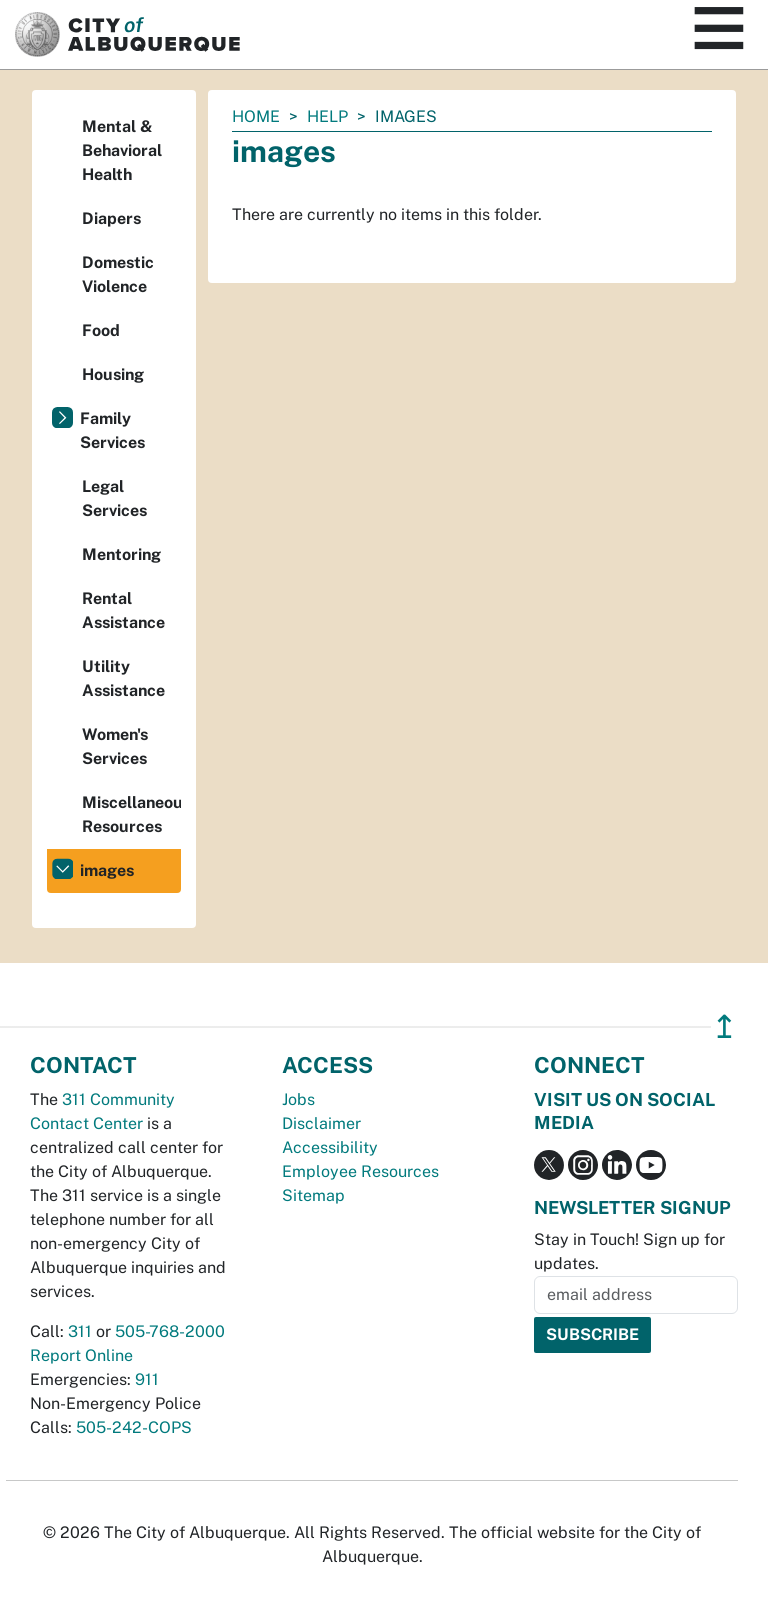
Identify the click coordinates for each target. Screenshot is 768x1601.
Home (256, 116)
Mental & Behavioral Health (122, 150)
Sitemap (313, 1195)
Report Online (81, 1355)
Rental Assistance (123, 610)
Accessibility (330, 1147)
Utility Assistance (123, 678)
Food (101, 330)
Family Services (112, 430)
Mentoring (121, 554)
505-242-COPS (134, 1427)
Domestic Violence (118, 274)
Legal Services (114, 498)
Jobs (298, 1099)
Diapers (111, 218)
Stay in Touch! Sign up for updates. (629, 1251)
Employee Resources (360, 1171)
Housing (113, 374)
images (107, 870)
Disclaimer (321, 1123)
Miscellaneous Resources (131, 814)
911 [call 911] (147, 1379)
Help (327, 116)
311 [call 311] (80, 1331)
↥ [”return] (724, 1026)
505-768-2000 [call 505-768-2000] (170, 1331)
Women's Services (115, 746)
